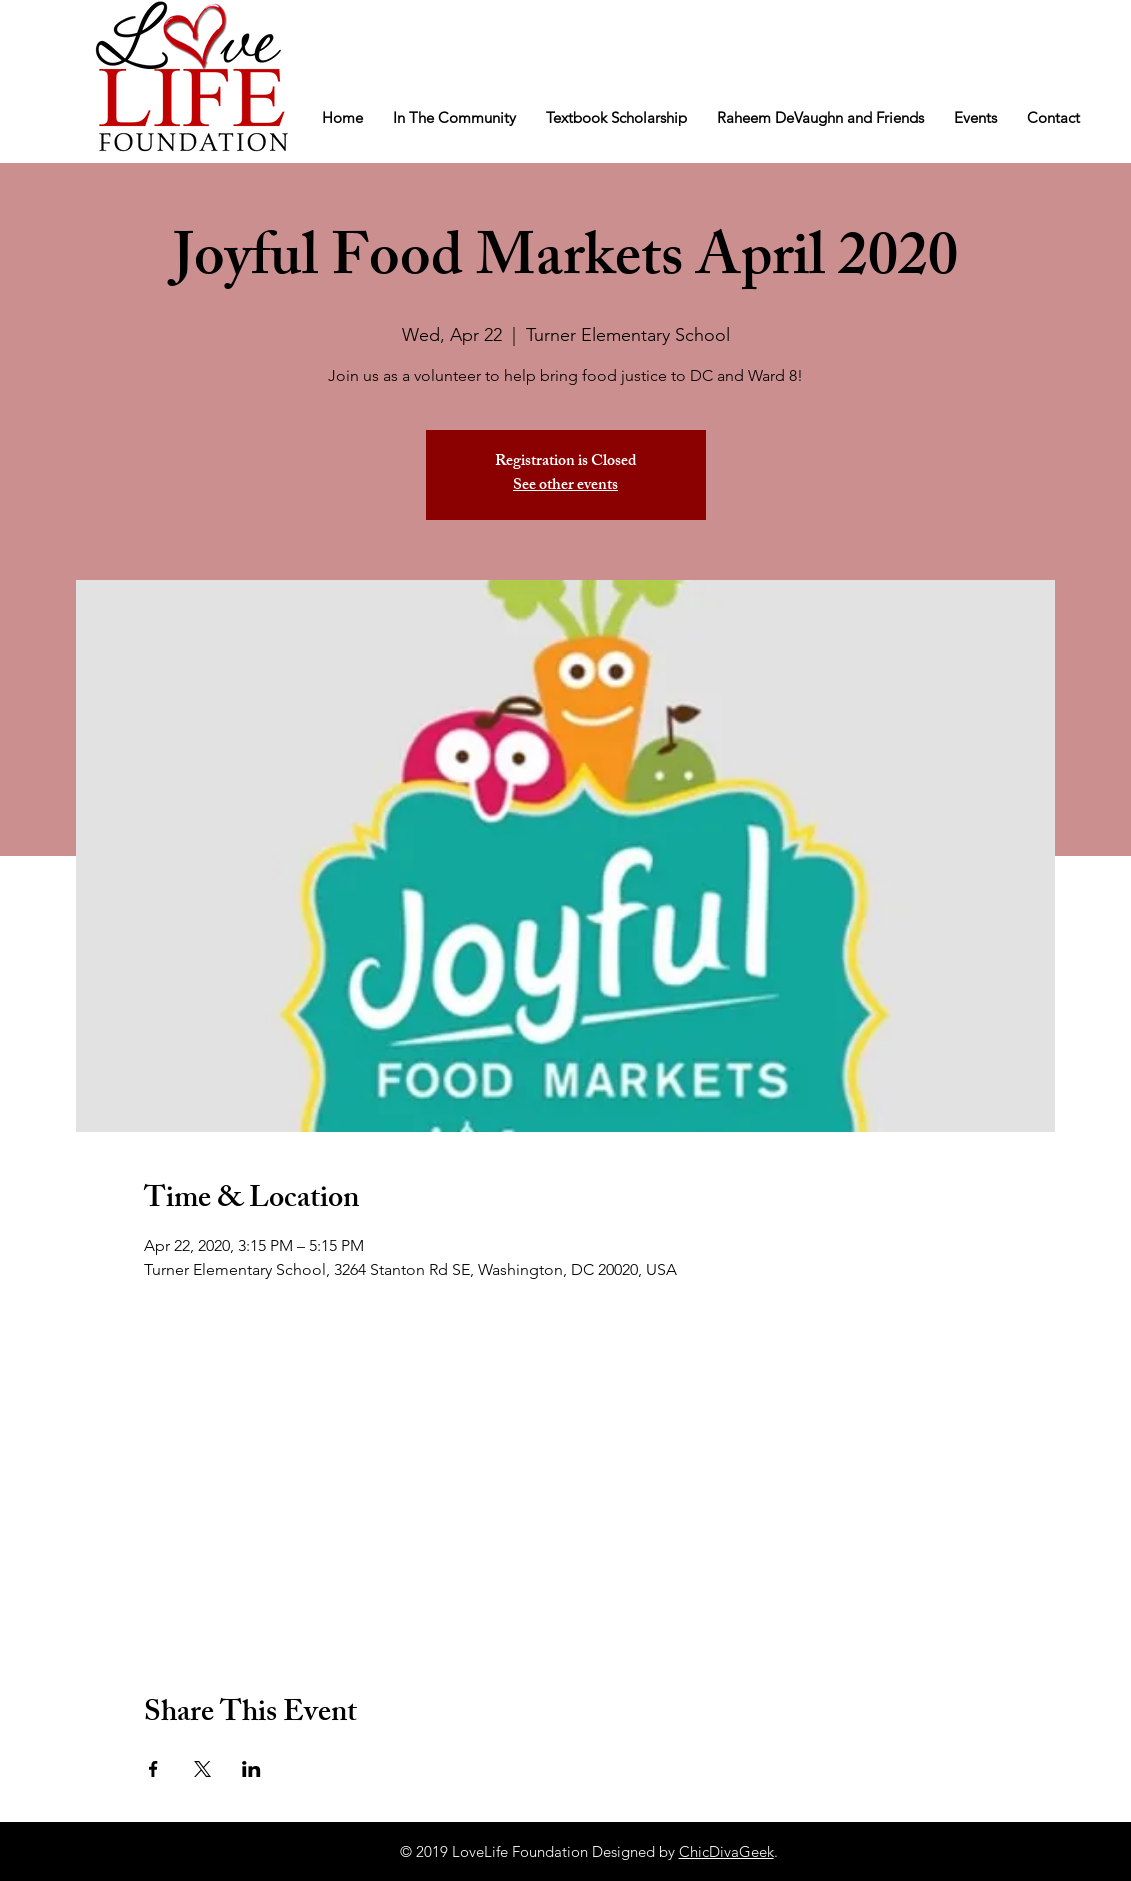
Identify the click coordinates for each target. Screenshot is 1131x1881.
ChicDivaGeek (726, 1851)
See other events (565, 486)
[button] (454, 118)
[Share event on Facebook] (153, 1769)
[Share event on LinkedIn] (251, 1769)
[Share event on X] (202, 1769)
